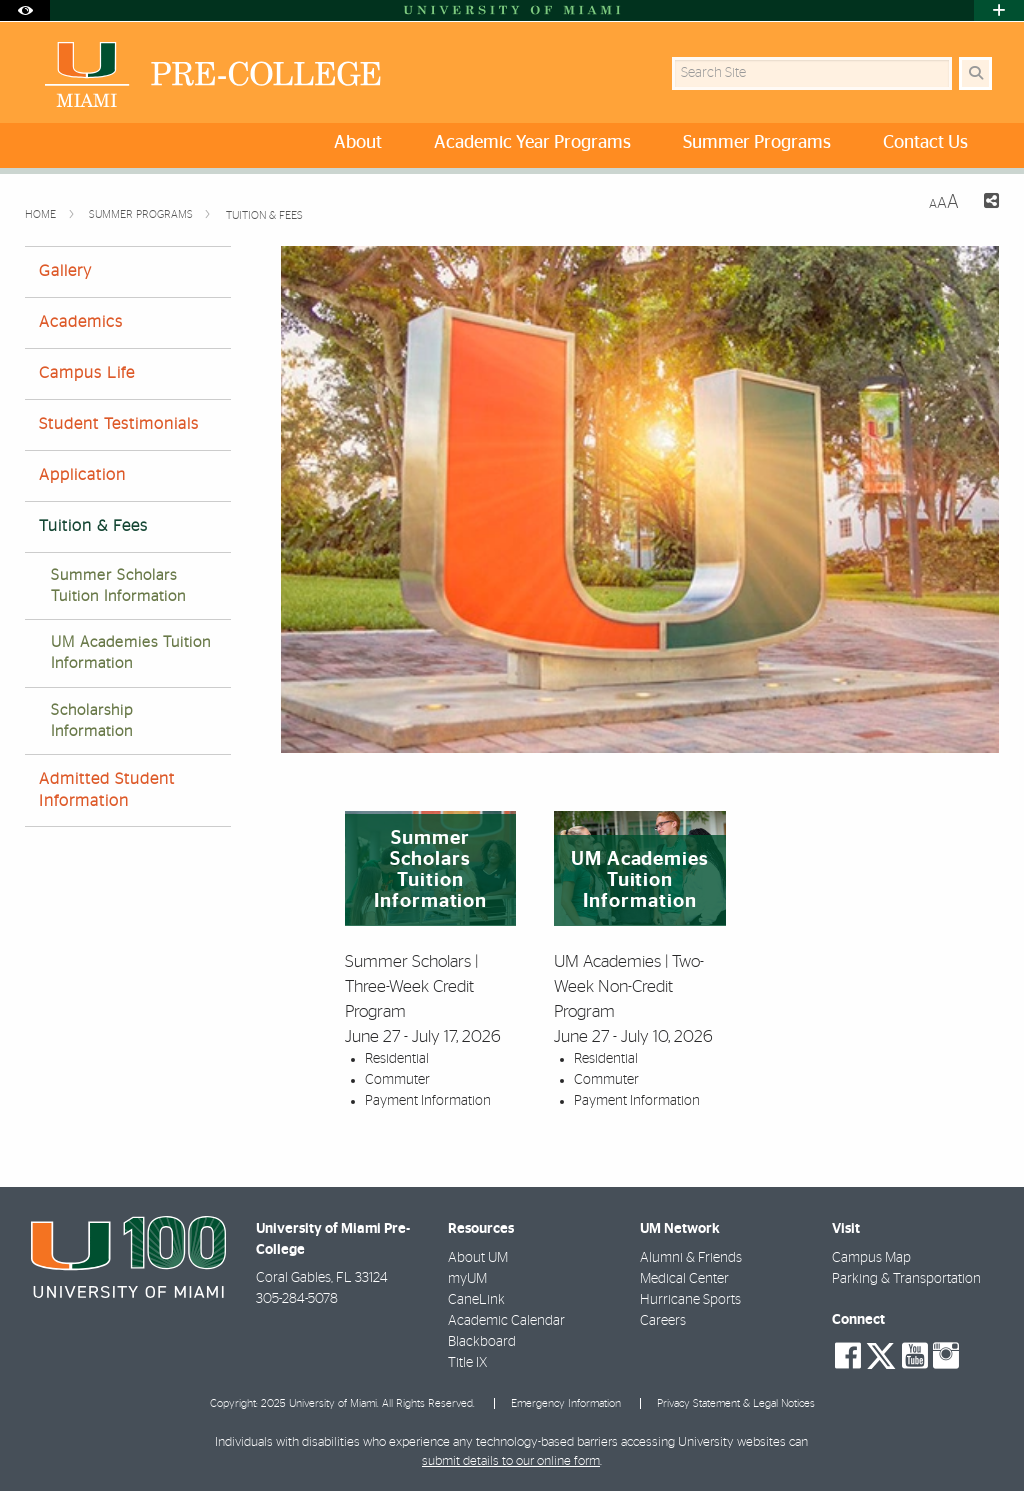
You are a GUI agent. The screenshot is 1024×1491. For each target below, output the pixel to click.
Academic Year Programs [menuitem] (532, 143)
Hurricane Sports (690, 1300)
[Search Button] (975, 73)
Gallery (65, 271)
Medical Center (684, 1279)
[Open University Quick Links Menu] (999, 10)
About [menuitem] (358, 143)
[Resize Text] (944, 202)
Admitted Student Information (107, 789)
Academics (81, 322)
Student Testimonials (119, 424)
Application (82, 475)
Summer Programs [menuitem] (757, 143)
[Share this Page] (987, 203)
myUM (467, 1279)
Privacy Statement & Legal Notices (736, 1403)
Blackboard (482, 1342)
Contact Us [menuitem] (925, 143)
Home (42, 214)
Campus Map (871, 1258)
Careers (663, 1321)
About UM (478, 1258)
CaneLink (476, 1300)
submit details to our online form (511, 1461)
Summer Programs (142, 214)
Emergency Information (566, 1403)
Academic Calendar (506, 1321)
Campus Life (87, 373)
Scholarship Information (92, 721)
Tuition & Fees (264, 215)
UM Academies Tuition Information (131, 653)
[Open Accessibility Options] (25, 10)
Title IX (467, 1363)
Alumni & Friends (691, 1258)
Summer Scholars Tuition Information (118, 586)
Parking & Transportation (906, 1279)
